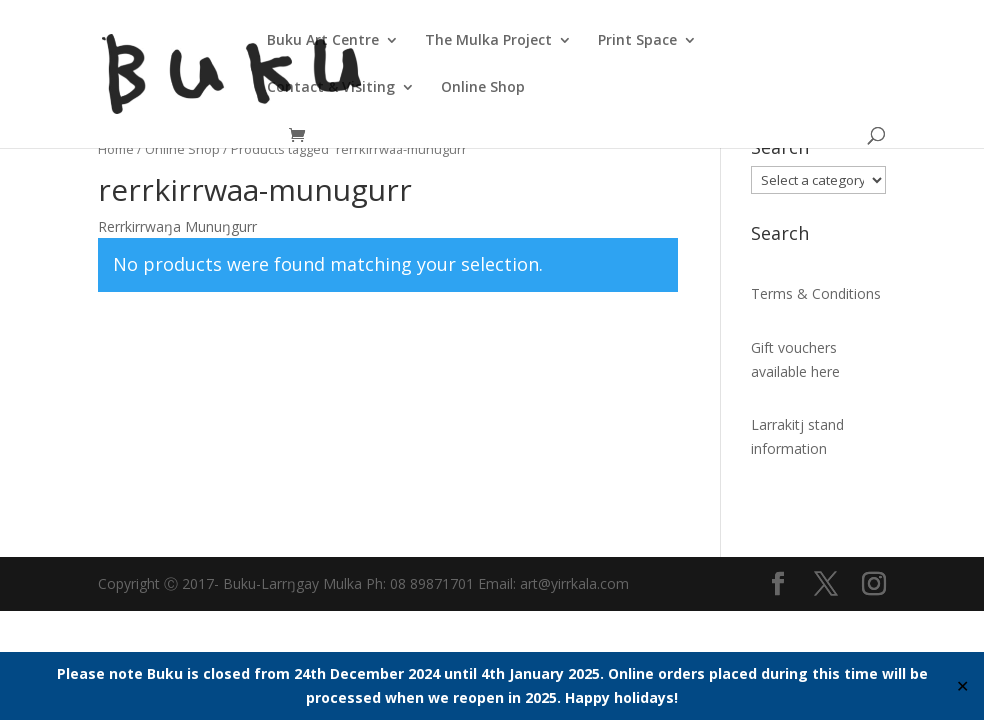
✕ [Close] (962, 686)
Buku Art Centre (323, 41)
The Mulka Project (488, 41)
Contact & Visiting (331, 88)
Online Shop (483, 88)
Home (116, 149)
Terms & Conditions (816, 293)
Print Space (637, 41)
